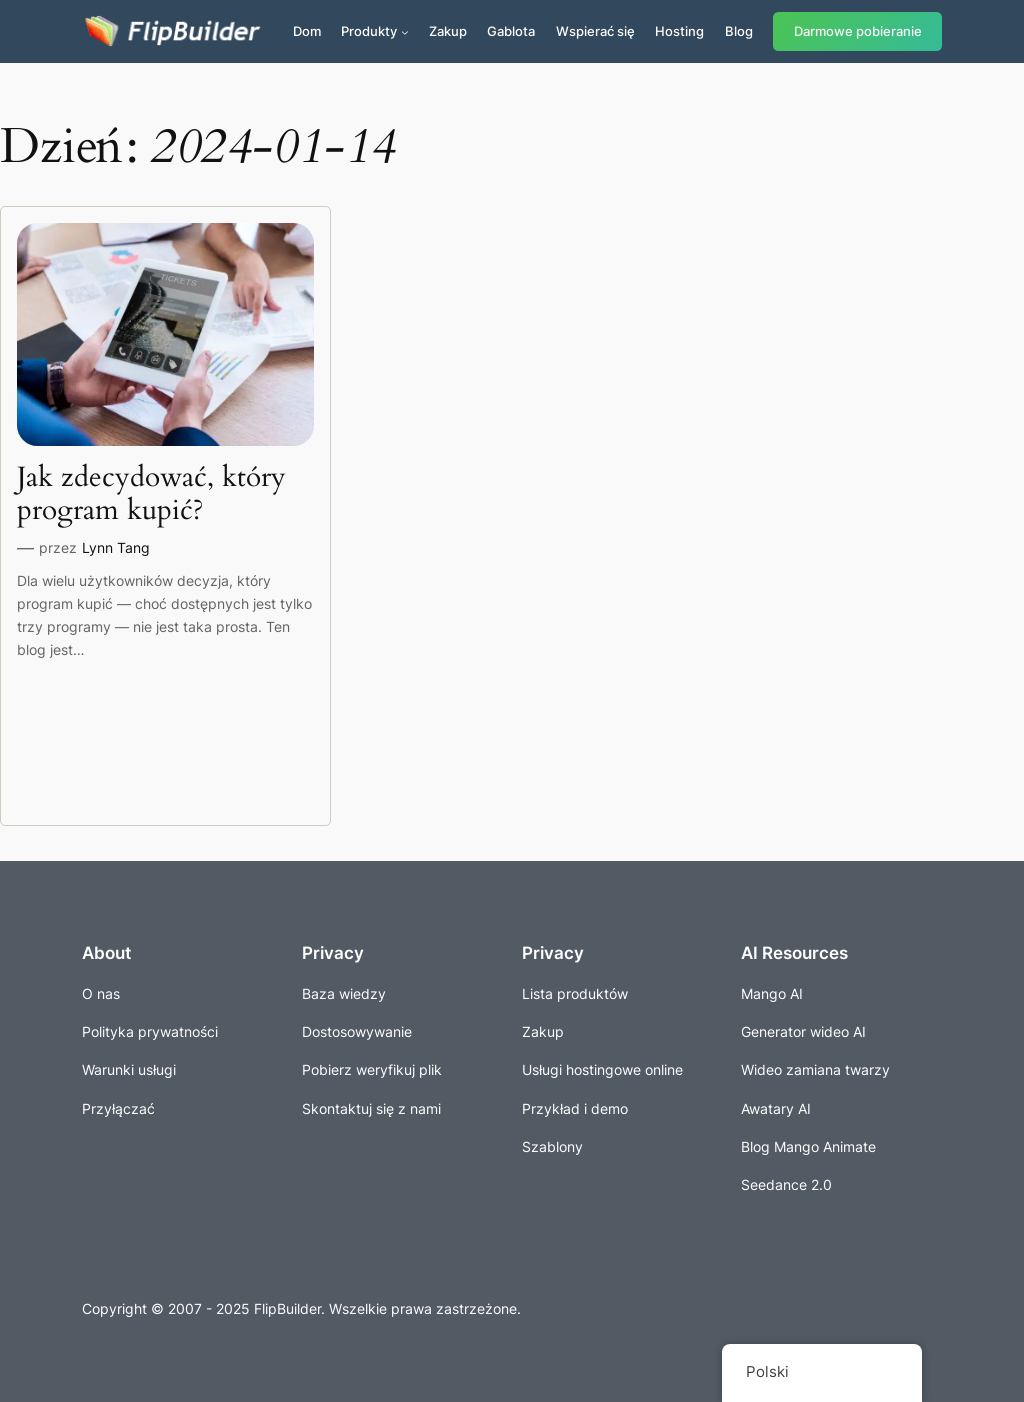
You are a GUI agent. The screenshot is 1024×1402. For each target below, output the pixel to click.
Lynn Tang (116, 547)
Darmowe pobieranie (858, 31)
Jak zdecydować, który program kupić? (151, 494)
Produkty (369, 31)
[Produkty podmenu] (405, 32)
